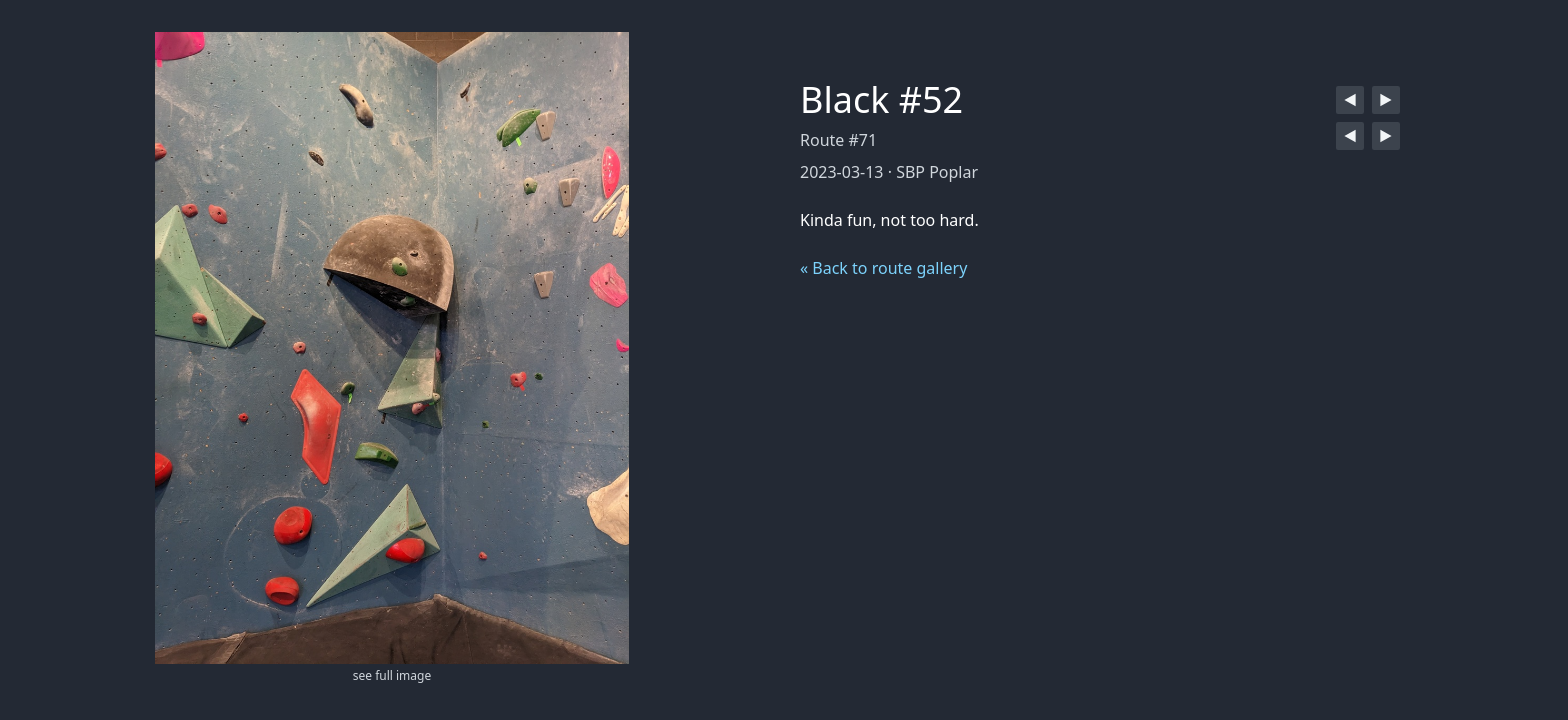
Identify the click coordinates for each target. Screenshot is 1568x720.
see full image (392, 675)
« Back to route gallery (883, 268)
